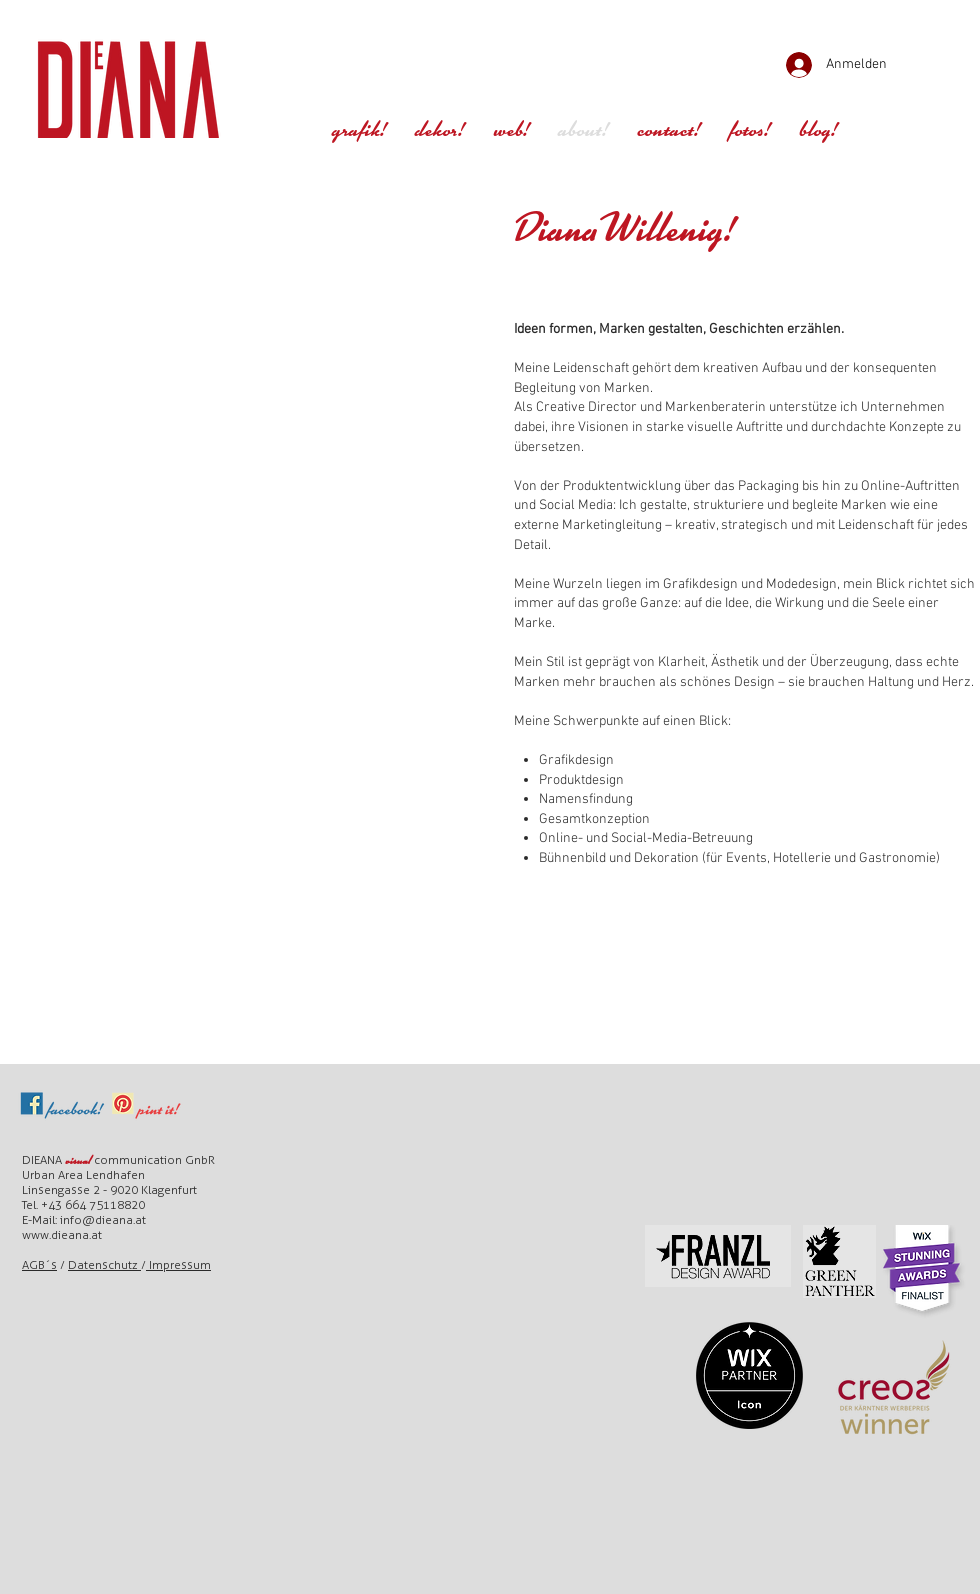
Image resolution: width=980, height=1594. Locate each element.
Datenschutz (104, 1265)
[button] (749, 132)
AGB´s (39, 1265)
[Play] (252, 59)
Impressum (178, 1265)
